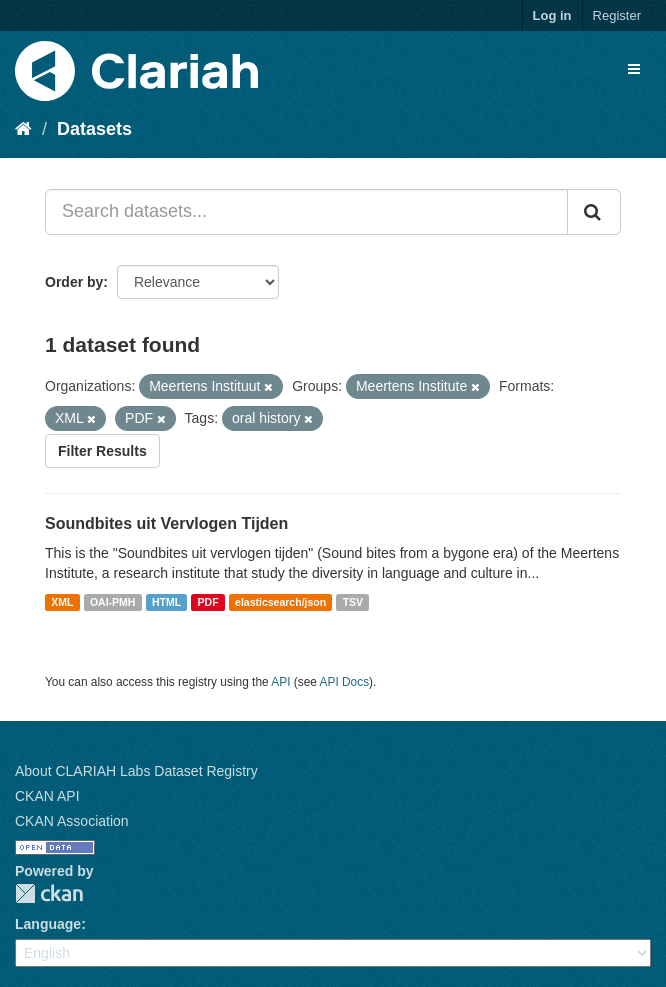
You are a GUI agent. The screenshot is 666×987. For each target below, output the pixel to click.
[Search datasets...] (306, 212)
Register (617, 15)
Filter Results (102, 451)
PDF (208, 602)
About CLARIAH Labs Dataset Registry (136, 771)
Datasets (94, 129)
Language (48, 924)
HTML (166, 602)
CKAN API (47, 796)
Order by (74, 282)
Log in (552, 15)
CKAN (49, 893)
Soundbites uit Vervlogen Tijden (166, 523)
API (280, 682)
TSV (353, 602)
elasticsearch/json (280, 602)
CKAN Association (72, 821)
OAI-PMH (113, 602)
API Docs (345, 682)
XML (62, 602)
